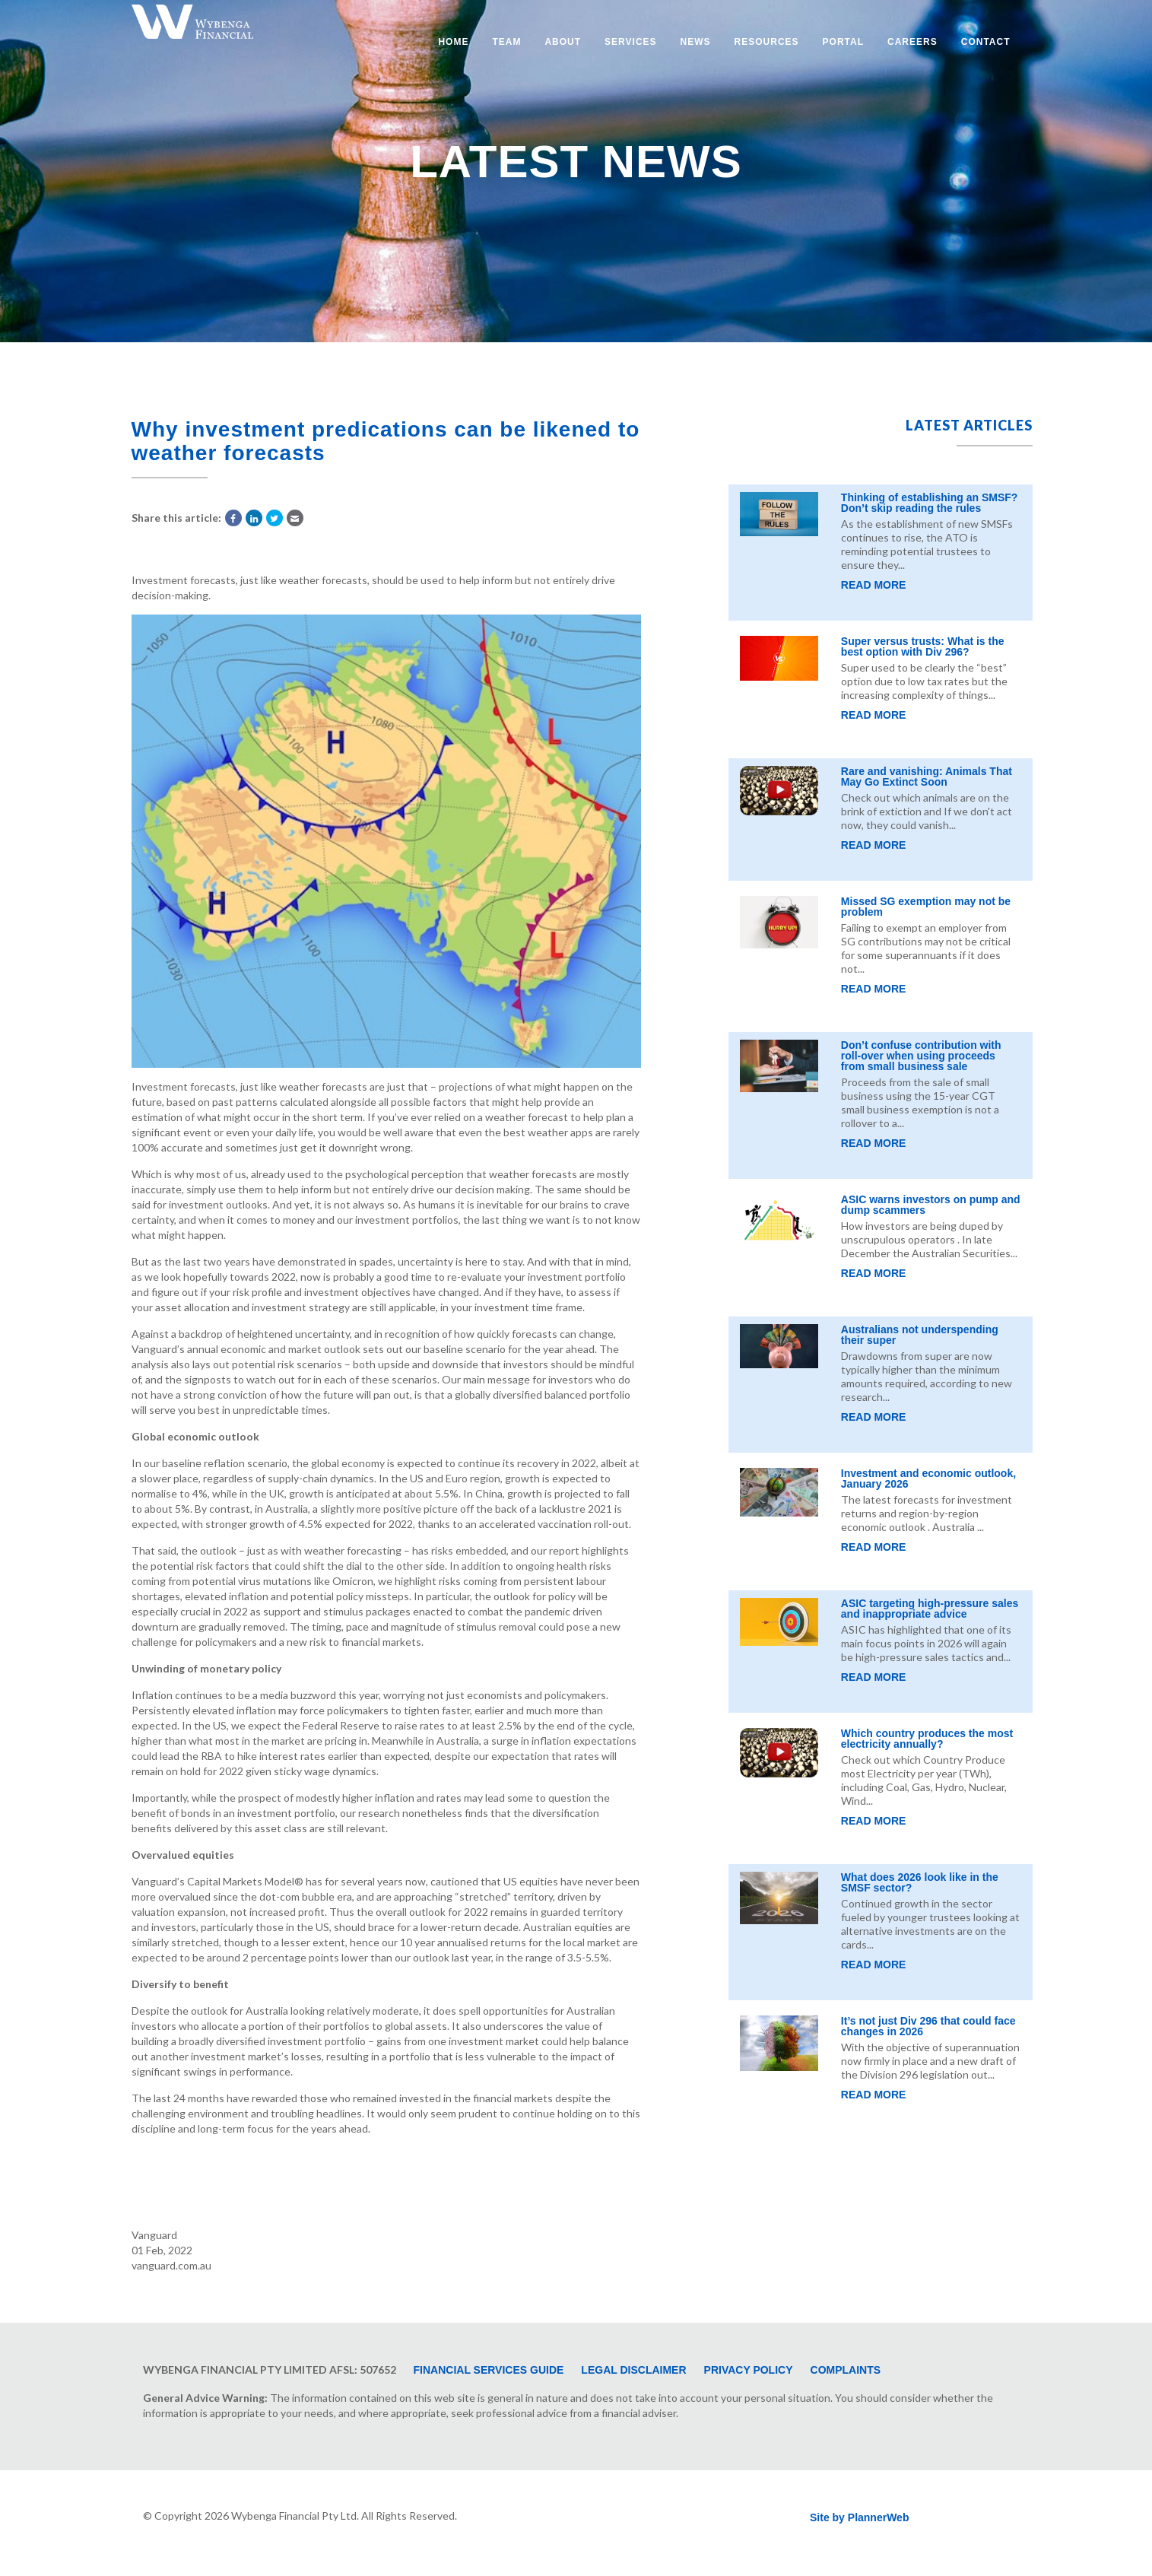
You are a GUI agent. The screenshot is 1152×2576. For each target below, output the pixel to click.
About (562, 42)
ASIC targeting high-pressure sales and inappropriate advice (929, 1608)
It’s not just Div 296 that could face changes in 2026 (928, 2026)
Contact (986, 42)
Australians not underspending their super (919, 1334)
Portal (843, 42)
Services (630, 42)
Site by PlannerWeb (859, 2517)
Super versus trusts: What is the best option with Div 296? (922, 646)
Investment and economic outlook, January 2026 (928, 1478)
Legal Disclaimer (633, 2370)
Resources (767, 42)
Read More (873, 585)
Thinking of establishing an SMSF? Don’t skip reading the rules (929, 502)
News (696, 42)
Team (506, 42)
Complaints (846, 2370)
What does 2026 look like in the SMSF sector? (919, 1882)
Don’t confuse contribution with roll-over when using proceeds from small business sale (921, 1055)
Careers (912, 42)
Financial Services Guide (489, 2370)
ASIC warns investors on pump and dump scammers (930, 1204)
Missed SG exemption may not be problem (926, 906)
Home (453, 42)
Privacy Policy (748, 2370)
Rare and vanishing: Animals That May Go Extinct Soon (926, 776)
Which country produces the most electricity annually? (927, 1738)
